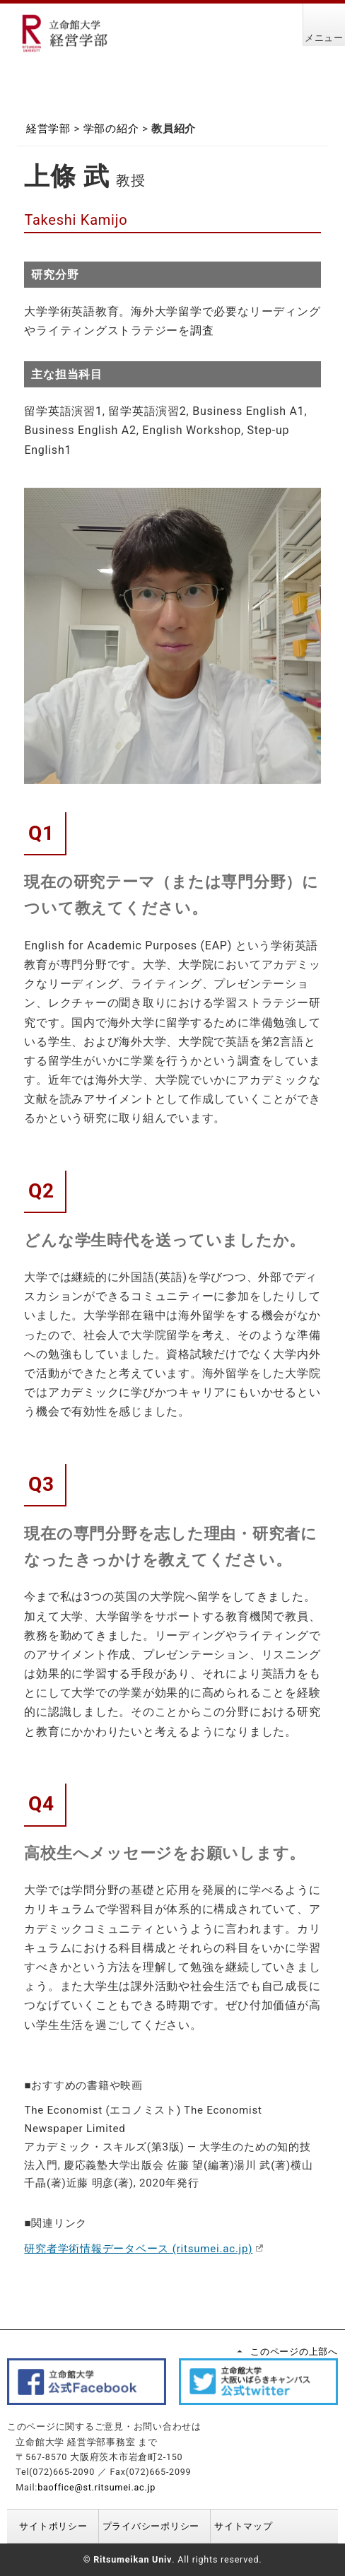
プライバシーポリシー (151, 2526)
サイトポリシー (53, 2526)
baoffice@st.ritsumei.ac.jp (96, 2487)
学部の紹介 (111, 128)
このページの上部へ (294, 2351)
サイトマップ (243, 2526)
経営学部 (48, 128)
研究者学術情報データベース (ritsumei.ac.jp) (138, 2248)
